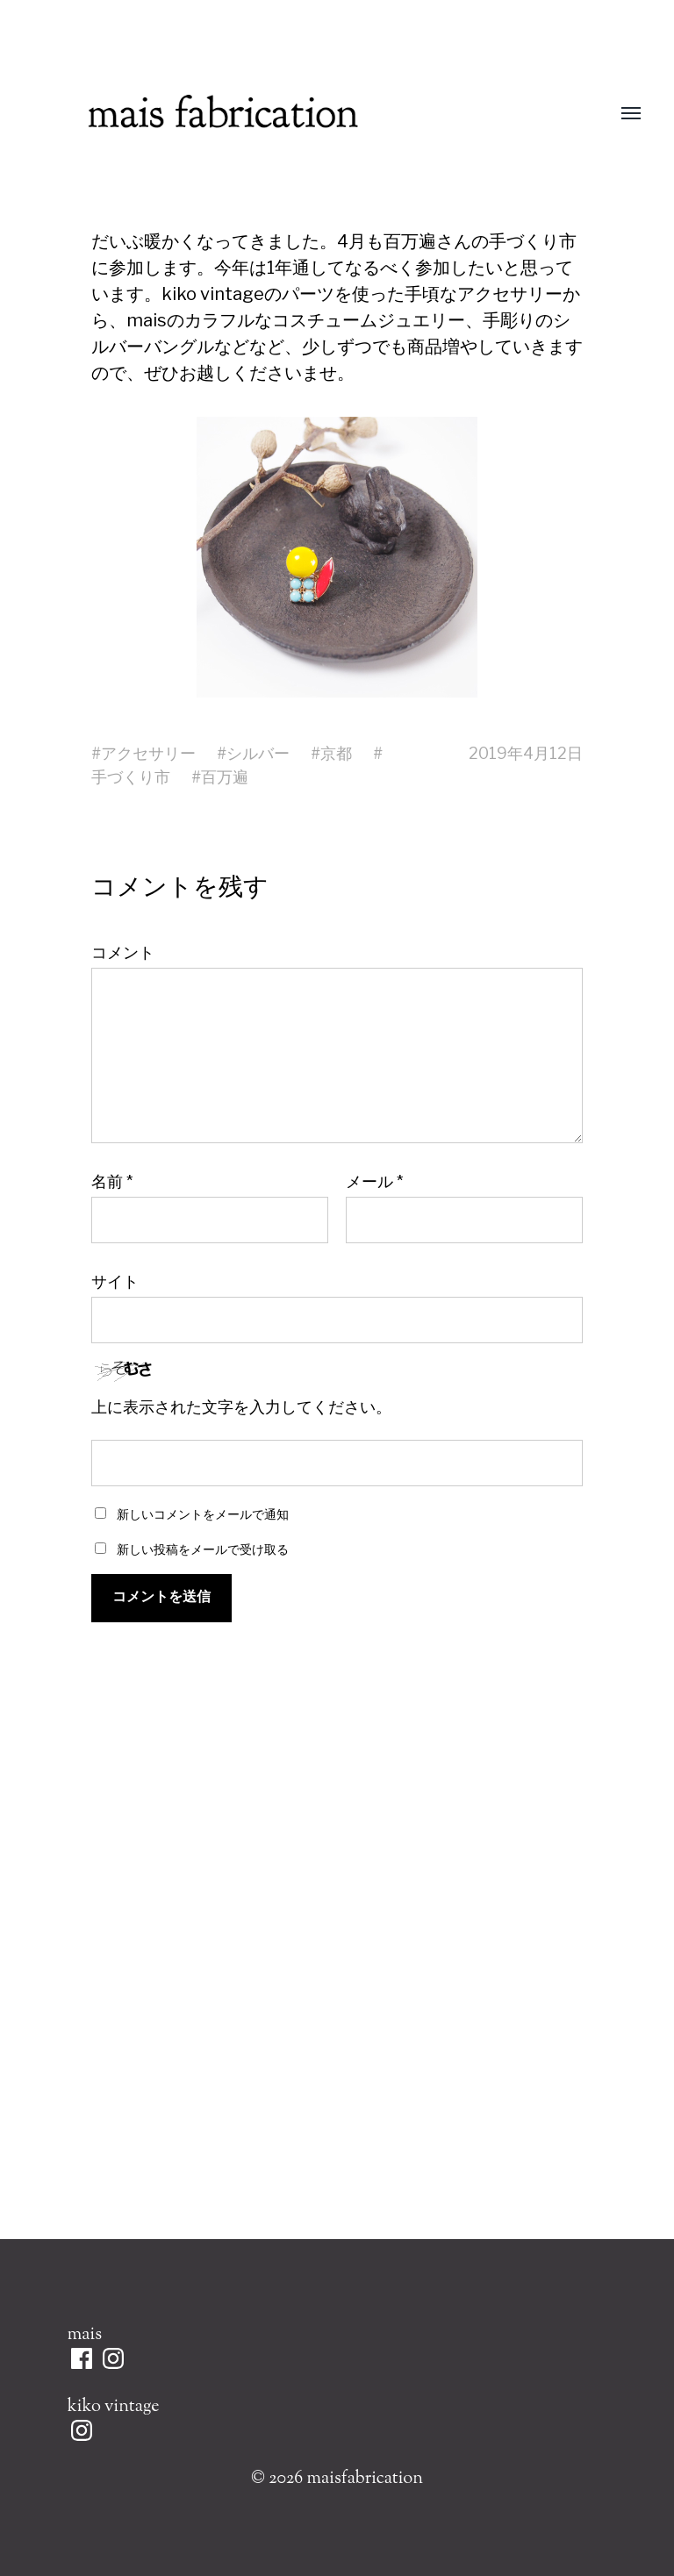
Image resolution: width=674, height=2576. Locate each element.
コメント (122, 953)
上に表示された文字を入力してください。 (241, 1407)
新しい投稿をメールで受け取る (203, 1549)
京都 (336, 753)
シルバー (258, 753)
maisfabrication (365, 2479)
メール (374, 1182)
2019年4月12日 (526, 753)
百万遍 (224, 777)
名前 (112, 1182)
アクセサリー (148, 753)
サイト (115, 1281)
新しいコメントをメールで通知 (203, 1513)
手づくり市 (130, 777)
